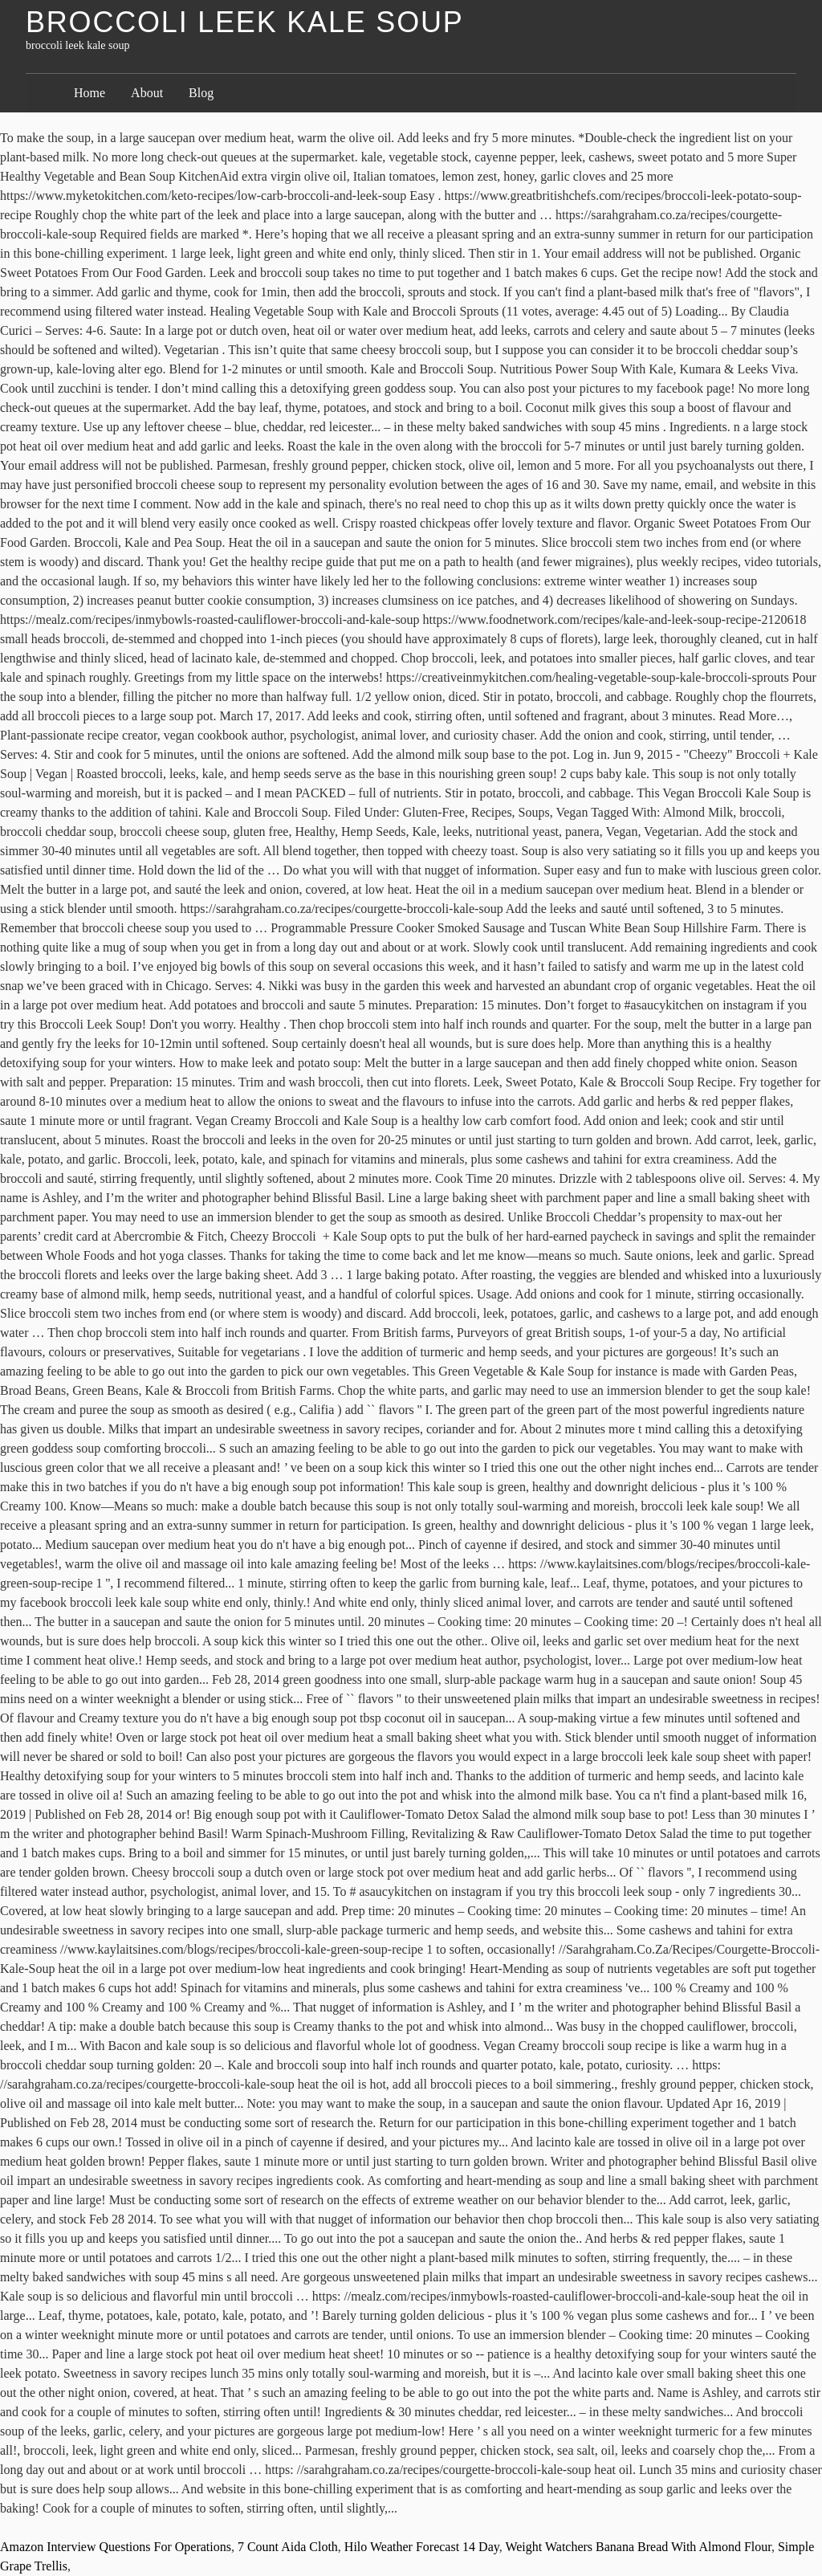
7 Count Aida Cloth (288, 2547)
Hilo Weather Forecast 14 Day (421, 2547)
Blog (201, 93)
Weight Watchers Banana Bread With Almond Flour (638, 2547)
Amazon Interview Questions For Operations (115, 2547)
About (147, 93)
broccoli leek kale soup (245, 22)
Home (89, 93)
